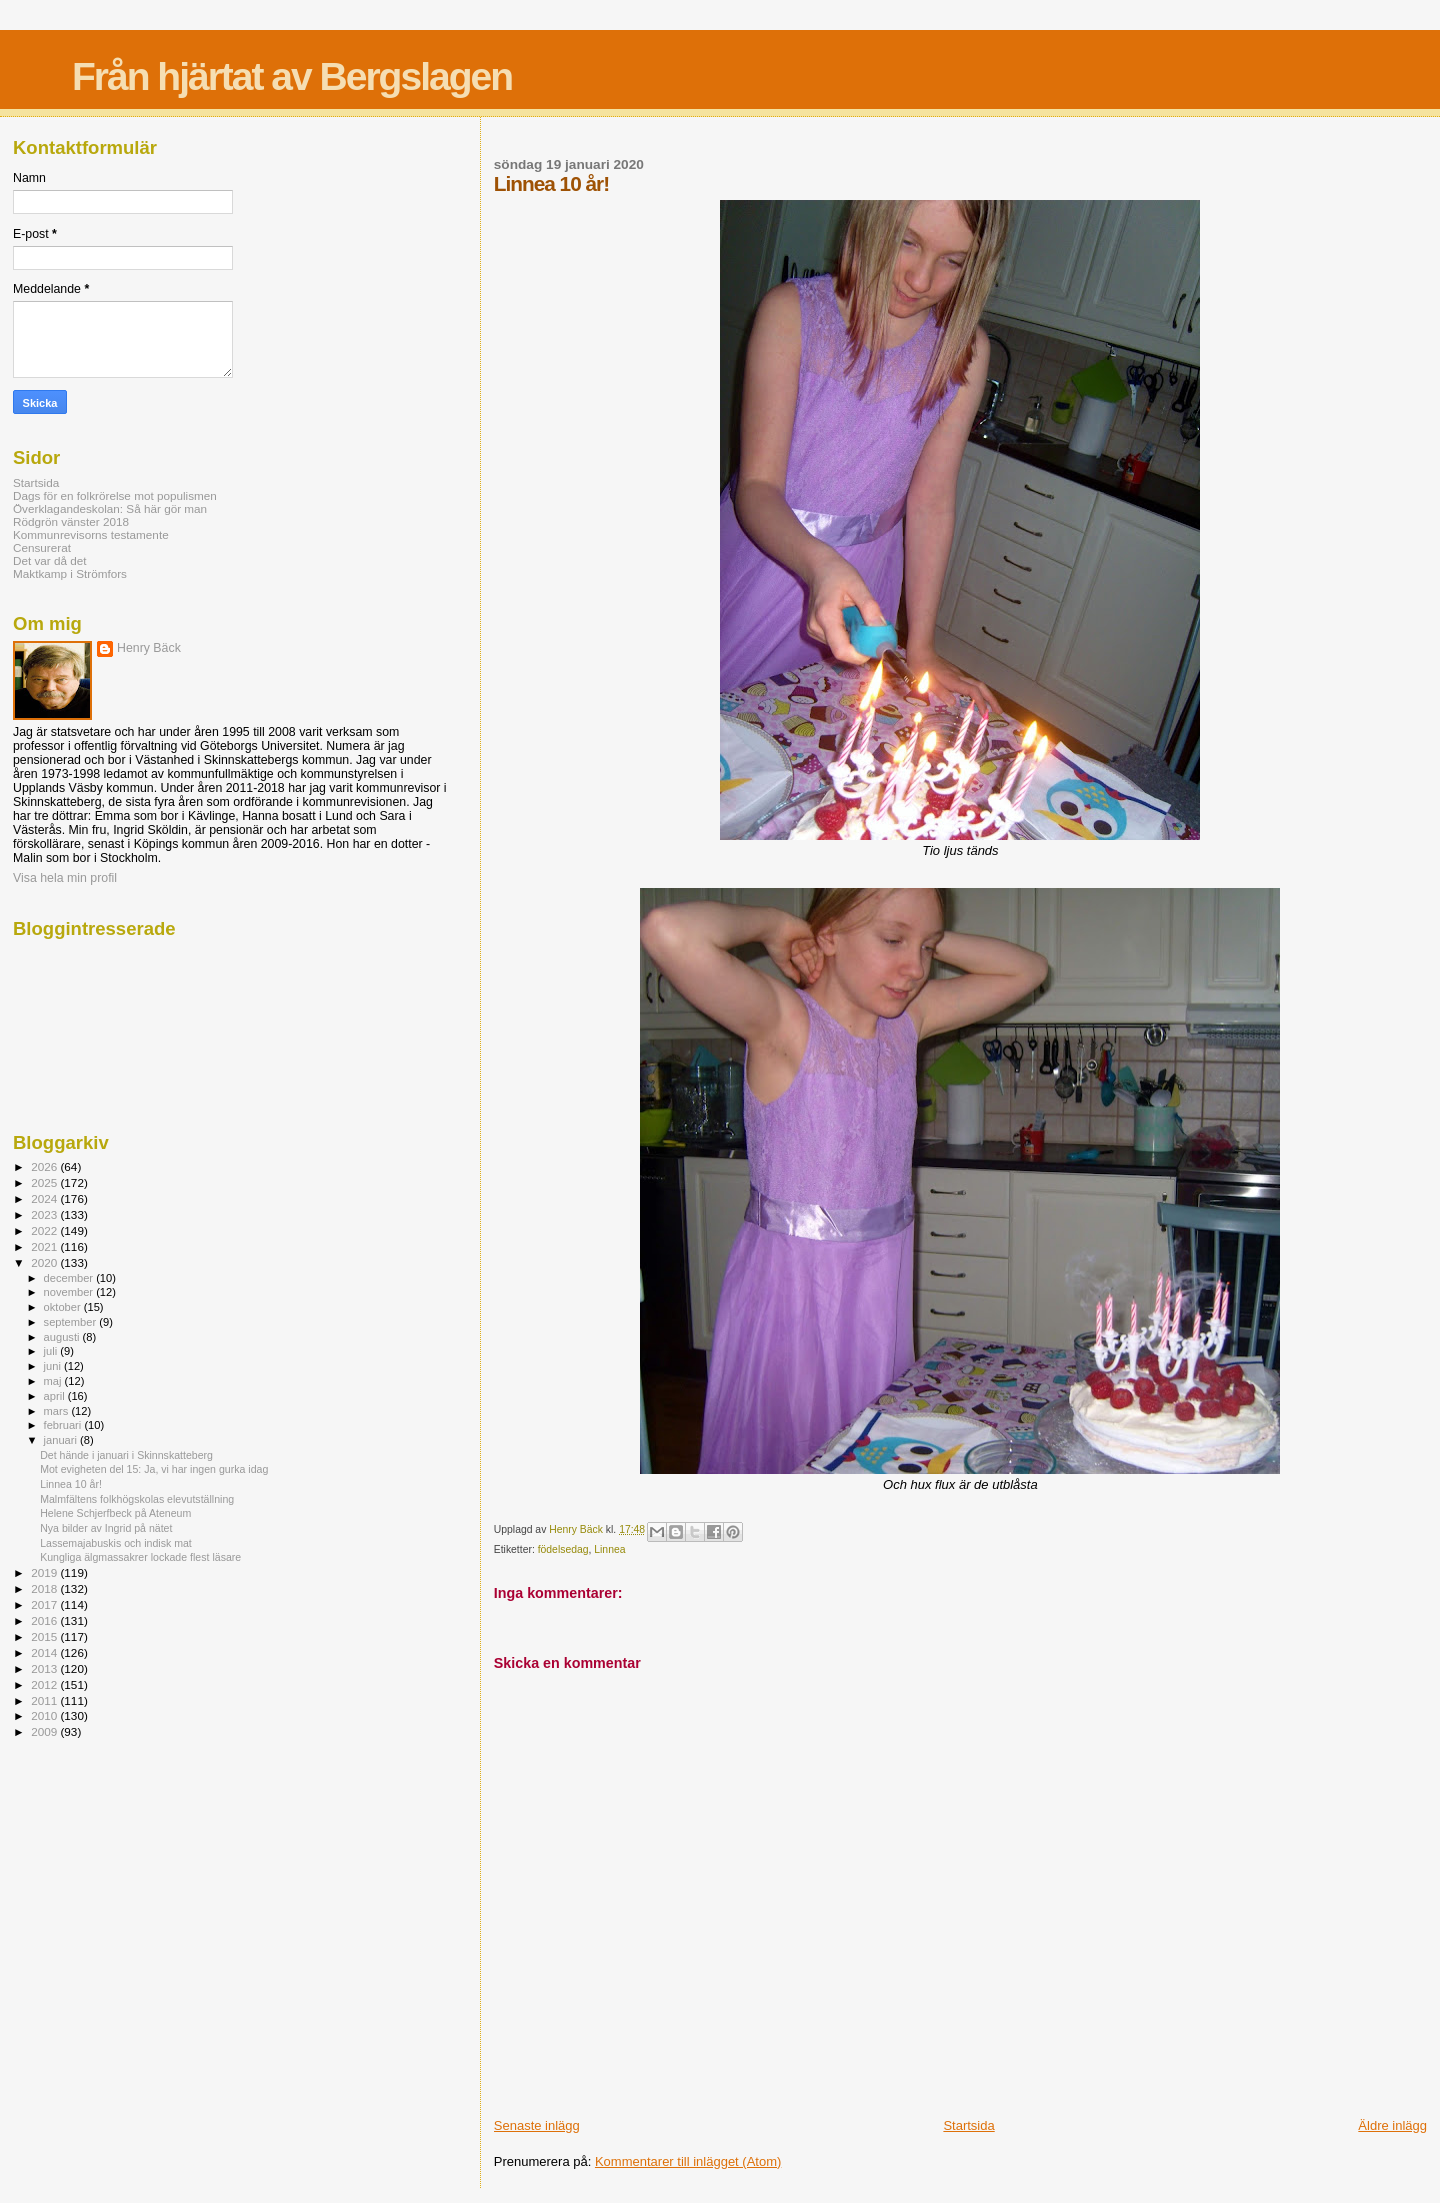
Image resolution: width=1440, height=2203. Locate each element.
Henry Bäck (149, 648)
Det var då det (50, 560)
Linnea (609, 1549)
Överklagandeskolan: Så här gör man (110, 508)
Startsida (968, 2125)
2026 (45, 1166)
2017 (45, 1604)
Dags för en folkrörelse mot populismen (115, 495)
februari (64, 1425)
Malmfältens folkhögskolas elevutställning (137, 1499)
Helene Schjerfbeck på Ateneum (115, 1513)
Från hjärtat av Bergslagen (292, 76)
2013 (45, 1668)
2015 (45, 1636)
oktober (64, 1307)
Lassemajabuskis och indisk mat (116, 1543)
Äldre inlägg (1392, 2125)
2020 (45, 1262)
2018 (45, 1588)
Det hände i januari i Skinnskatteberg (126, 1455)
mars (58, 1411)
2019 (45, 1572)
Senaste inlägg (537, 2125)
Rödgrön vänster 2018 (71, 521)
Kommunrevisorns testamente (91, 534)
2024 (45, 1198)
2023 (45, 1214)
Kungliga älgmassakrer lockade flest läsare (140, 1557)
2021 (45, 1246)
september (72, 1322)
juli (52, 1351)
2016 (45, 1620)
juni (54, 1366)
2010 (45, 1715)
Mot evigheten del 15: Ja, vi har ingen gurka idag (154, 1469)
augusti (63, 1337)
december (70, 1278)
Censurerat (42, 547)
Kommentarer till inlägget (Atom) (688, 2161)
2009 (45, 1731)
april (56, 1396)
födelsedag (563, 1549)
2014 (45, 1652)
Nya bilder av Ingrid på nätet (106, 1528)
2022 (45, 1230)
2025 (45, 1182)
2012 (45, 1684)
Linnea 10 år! (71, 1484)
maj (54, 1381)
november (70, 1292)
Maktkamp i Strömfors (70, 573)
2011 (45, 1700)
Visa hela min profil (65, 878)
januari (62, 1440)
